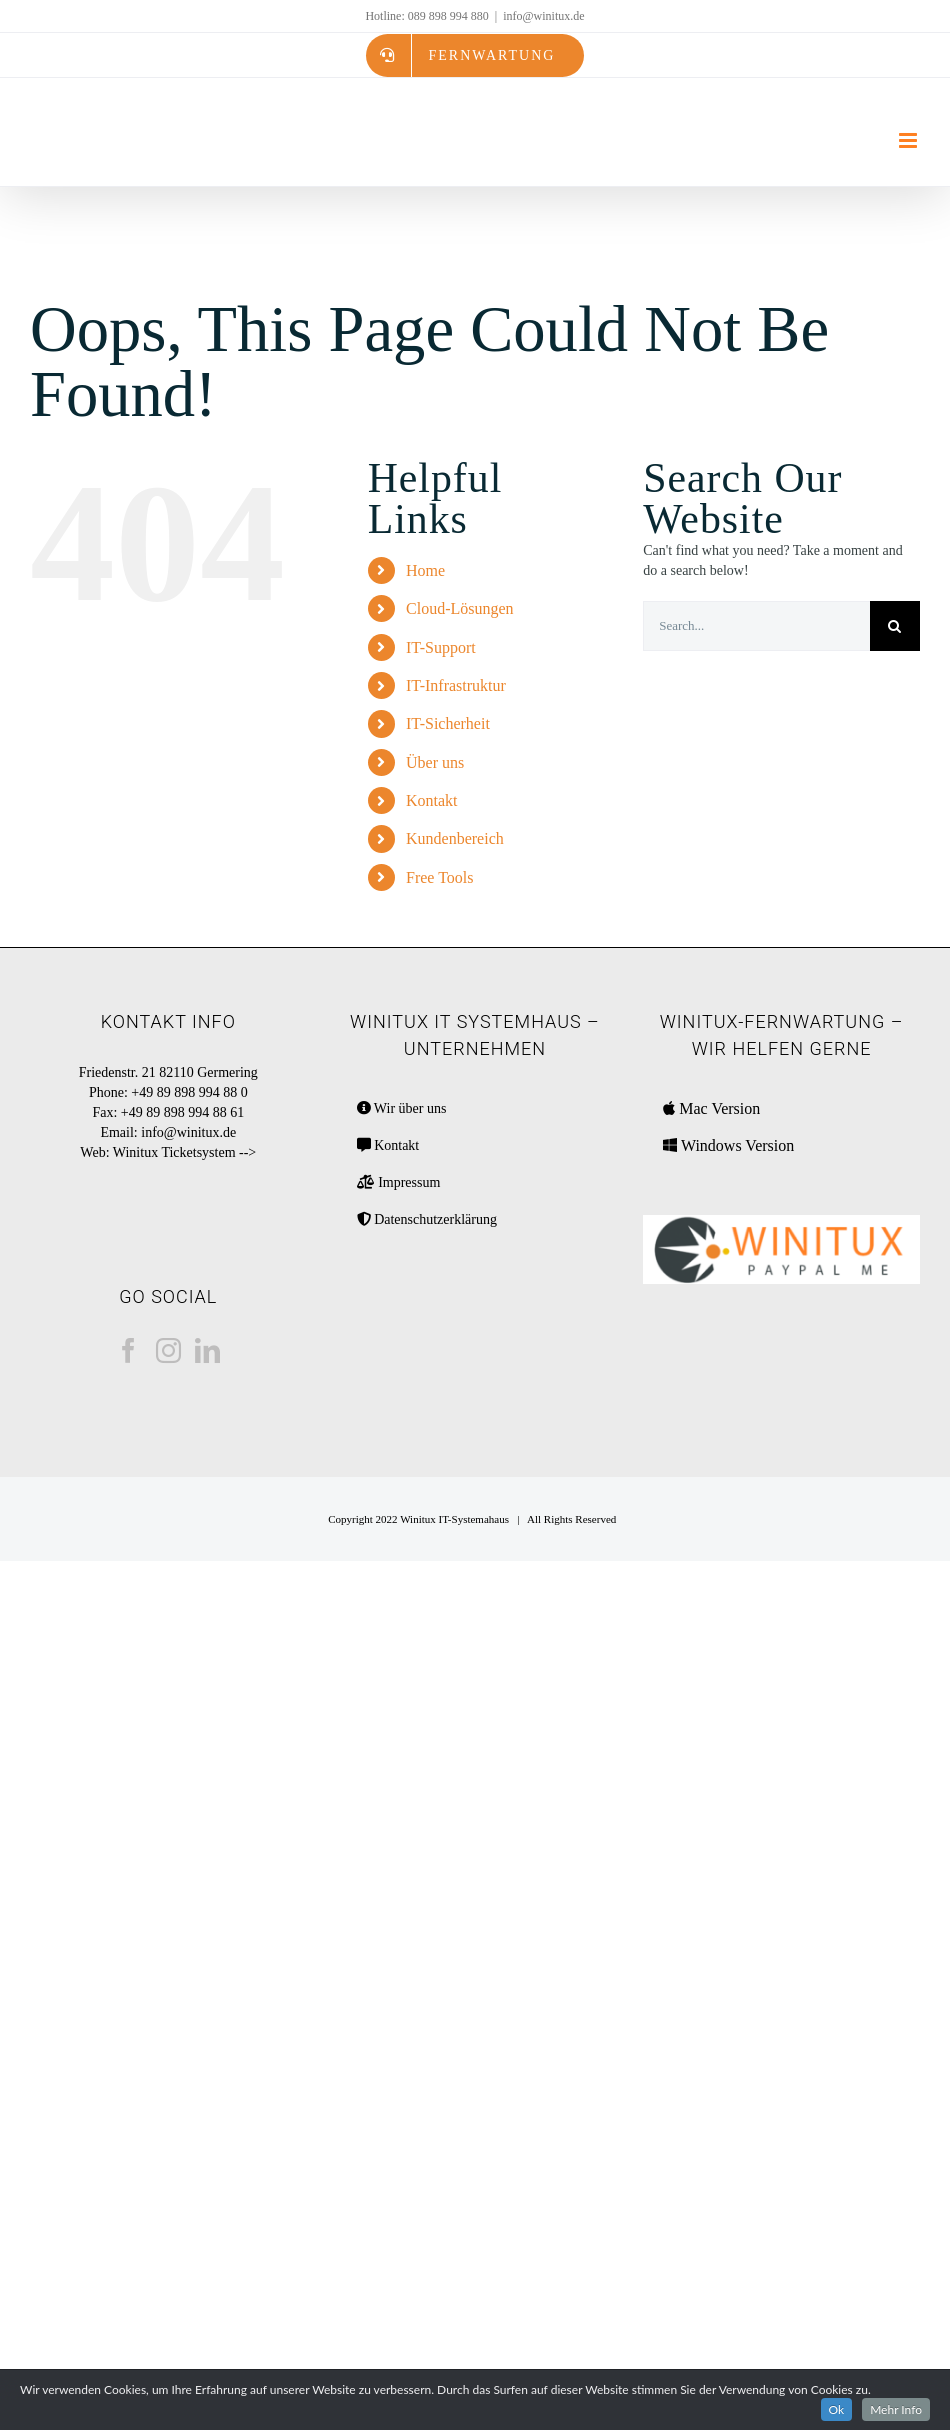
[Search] (895, 626)
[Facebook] (128, 1350)
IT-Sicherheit (448, 723)
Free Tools (439, 877)
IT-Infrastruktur (456, 685)
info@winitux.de (543, 16)
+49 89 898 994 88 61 (182, 1112)
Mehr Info (896, 2409)
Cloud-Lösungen (460, 608)
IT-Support (441, 647)
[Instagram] (168, 1350)
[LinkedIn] (207, 1350)
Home (425, 570)
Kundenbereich (455, 838)
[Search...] (756, 626)
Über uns (435, 762)
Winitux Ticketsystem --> (184, 1152)
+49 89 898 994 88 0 (189, 1092)
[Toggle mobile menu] (909, 140)
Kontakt (432, 800)
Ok (837, 2409)
